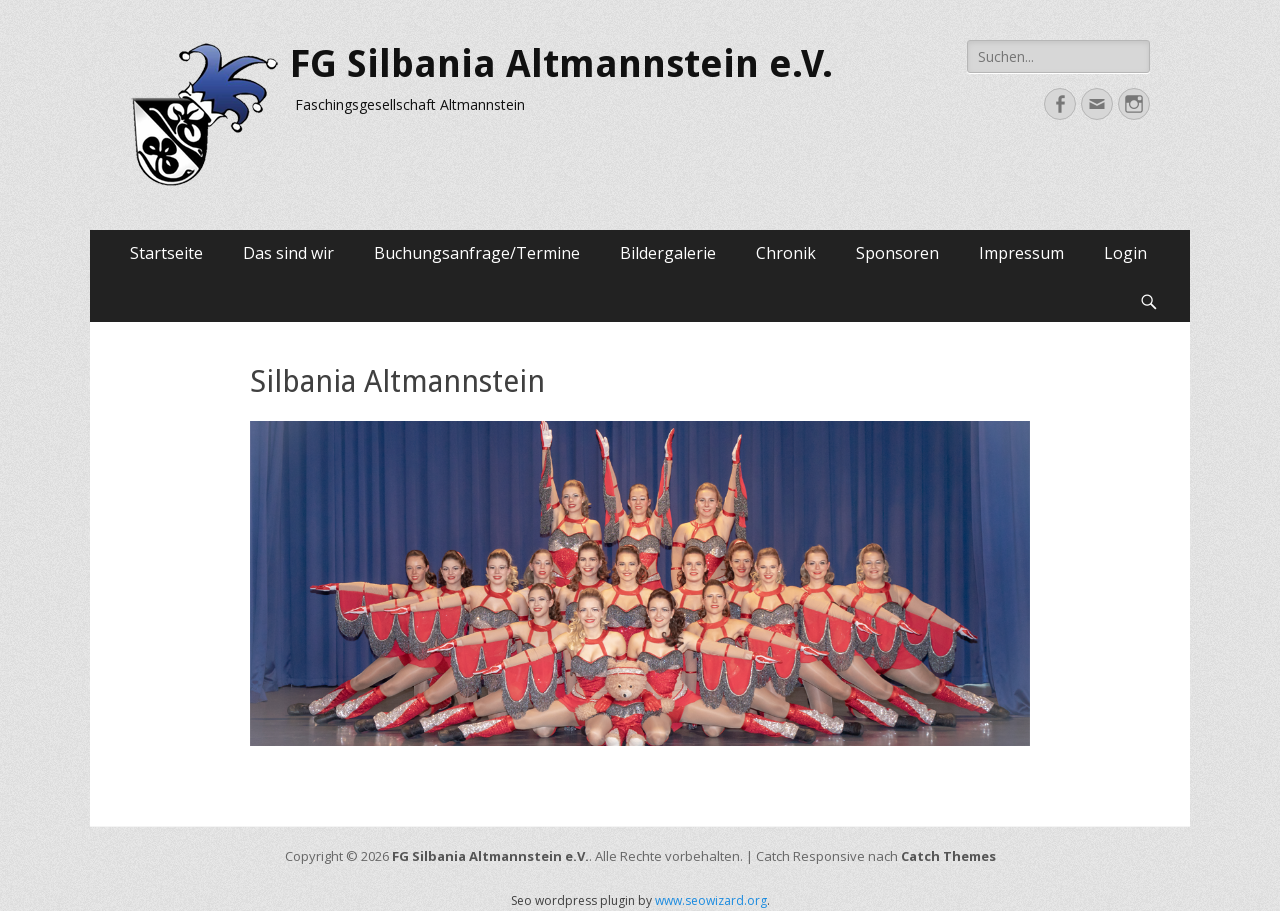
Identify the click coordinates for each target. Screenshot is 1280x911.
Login (1125, 253)
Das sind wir (288, 253)
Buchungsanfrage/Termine (477, 253)
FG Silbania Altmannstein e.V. (561, 64)
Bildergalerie (668, 253)
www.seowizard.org (711, 900)
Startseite (166, 253)
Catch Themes (948, 856)
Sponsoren (897, 253)
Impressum (1021, 253)
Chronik (786, 253)
